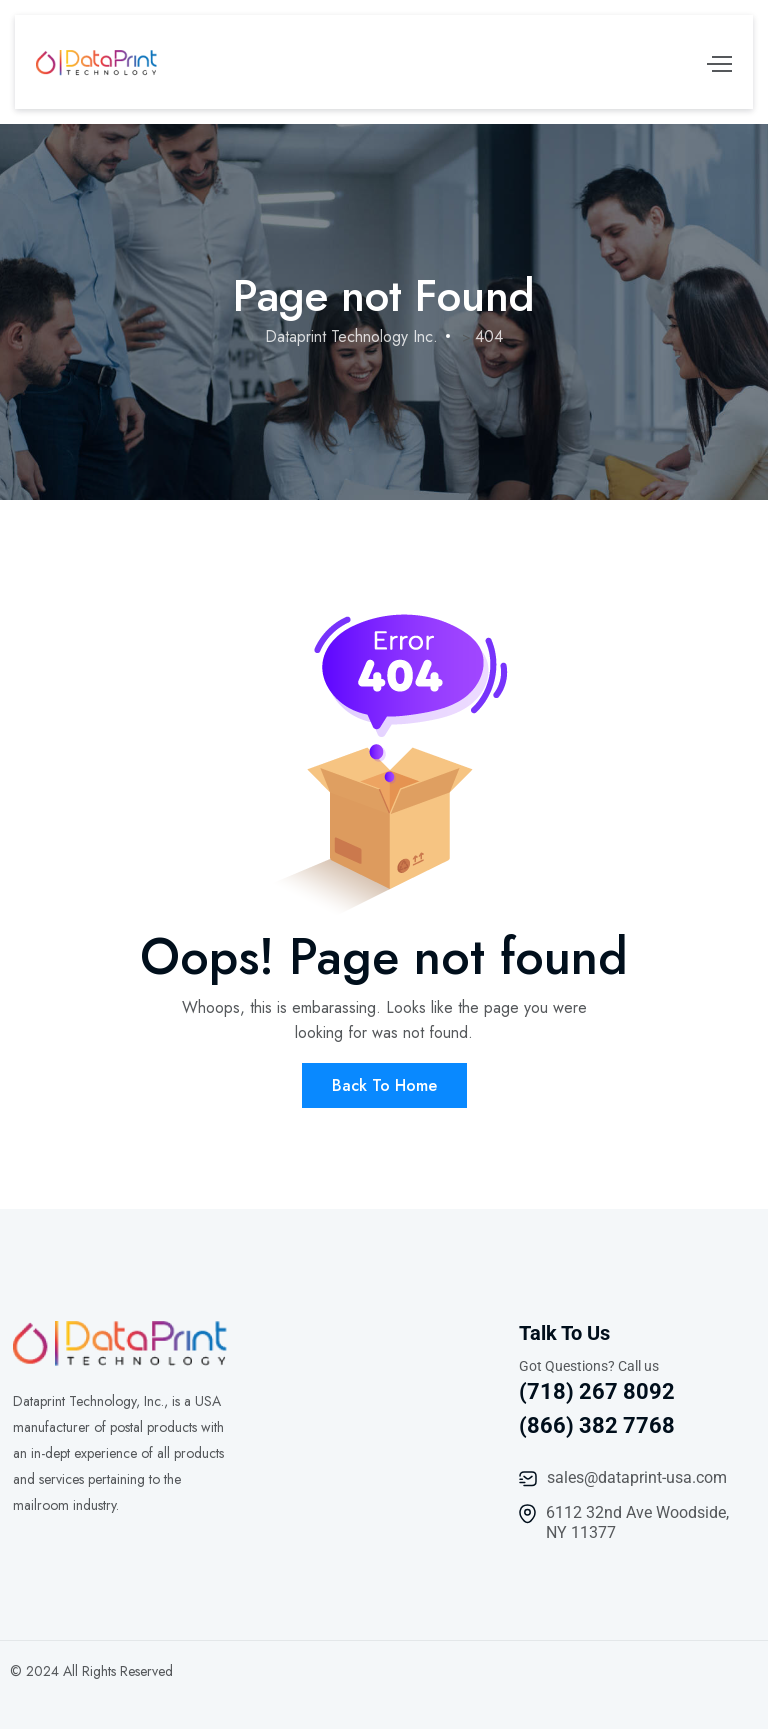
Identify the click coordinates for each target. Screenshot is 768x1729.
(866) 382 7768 (597, 1425)
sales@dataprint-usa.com (637, 1477)
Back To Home (384, 1085)
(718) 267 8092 (597, 1391)
